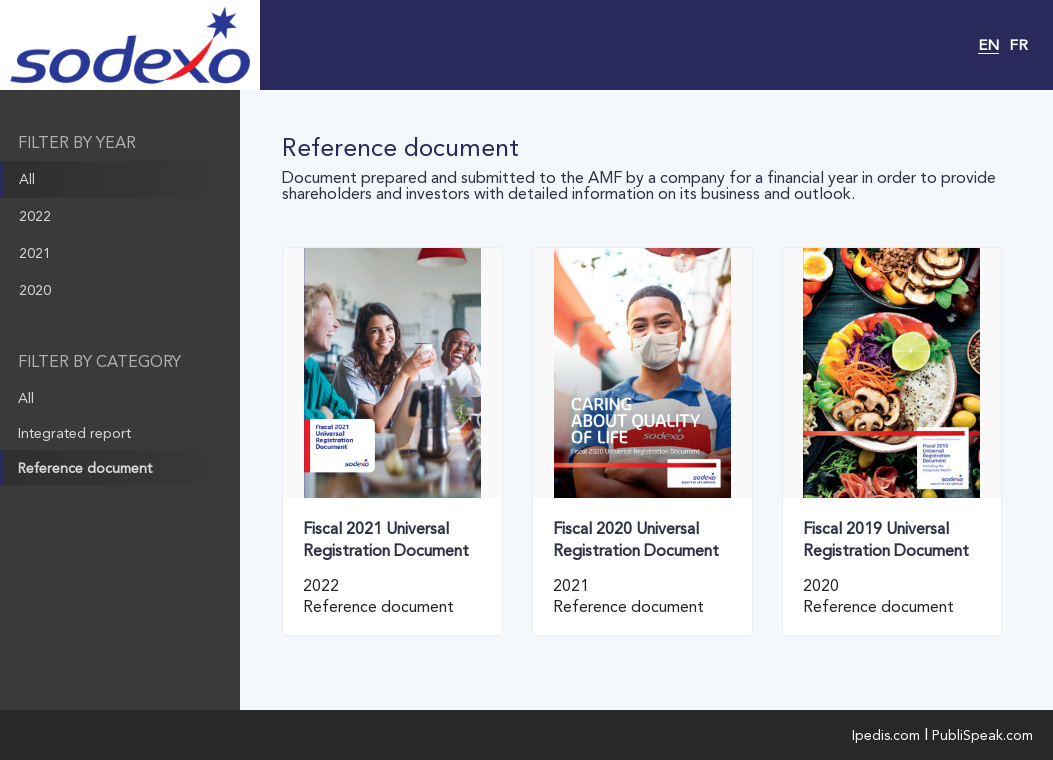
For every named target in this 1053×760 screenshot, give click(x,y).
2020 (35, 290)
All (27, 179)
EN (988, 45)
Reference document (85, 468)
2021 (35, 253)
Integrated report (74, 433)
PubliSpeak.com (982, 735)
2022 (35, 216)
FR (1018, 45)
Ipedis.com (886, 735)
